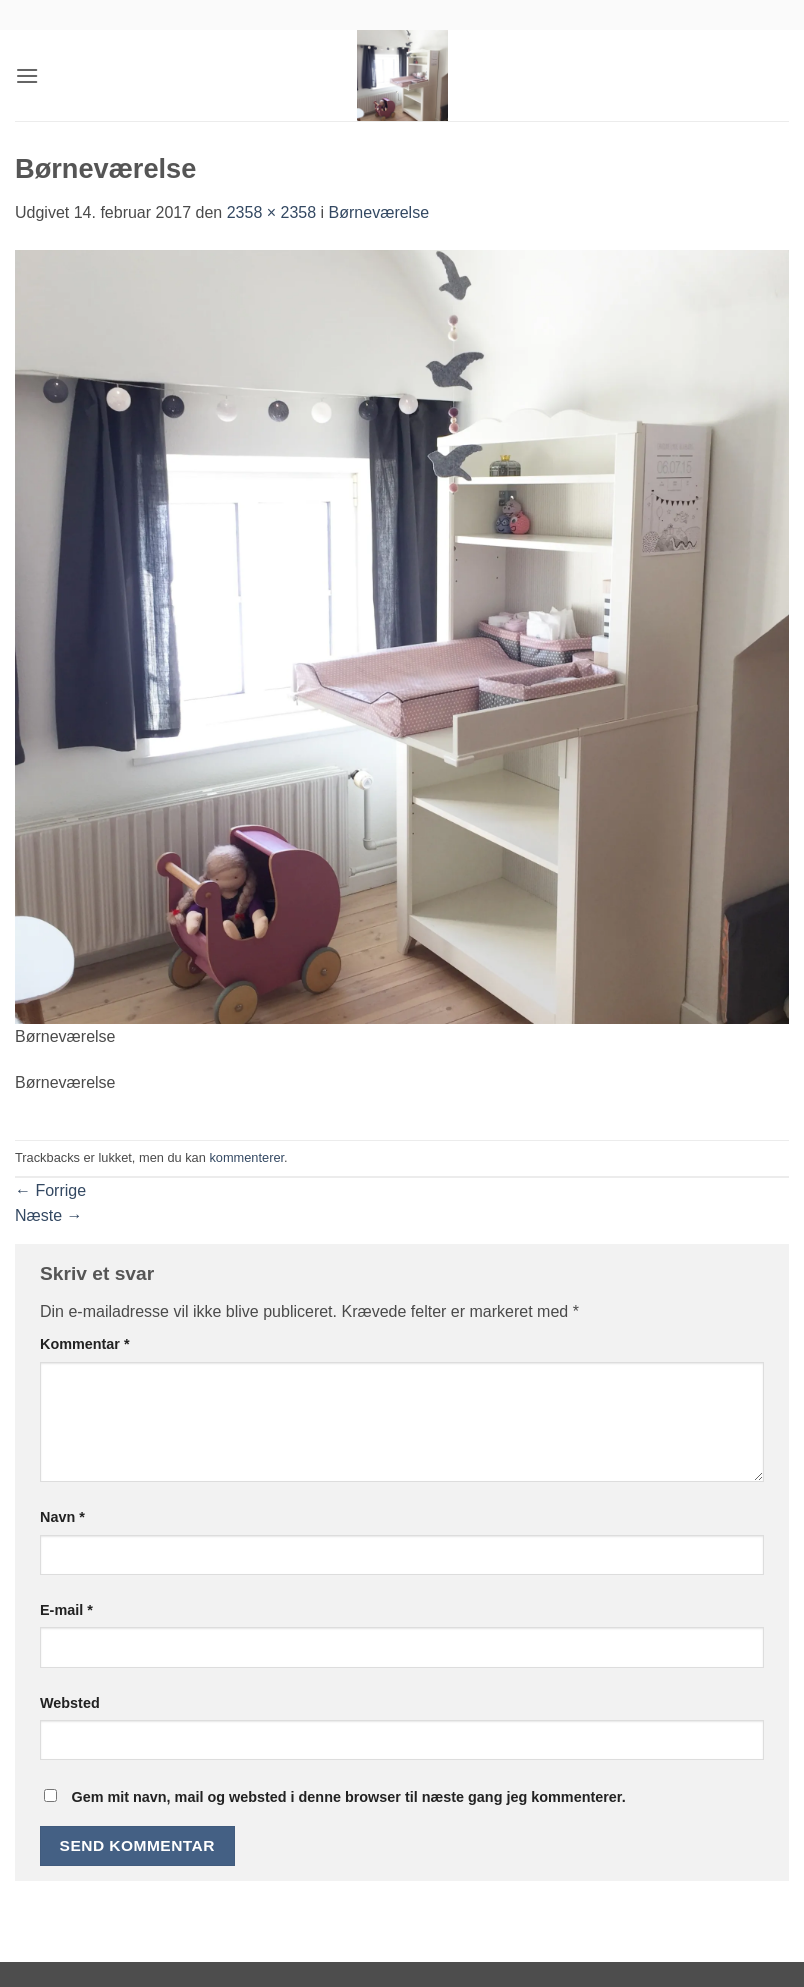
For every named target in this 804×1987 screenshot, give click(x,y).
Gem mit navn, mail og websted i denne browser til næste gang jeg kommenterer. (348, 1797)
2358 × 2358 (271, 212)
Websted (70, 1703)
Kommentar (85, 1344)
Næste (49, 1215)
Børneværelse (379, 212)
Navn (62, 1517)
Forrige (50, 1190)
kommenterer (246, 1157)
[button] (27, 75)
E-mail (66, 1610)
